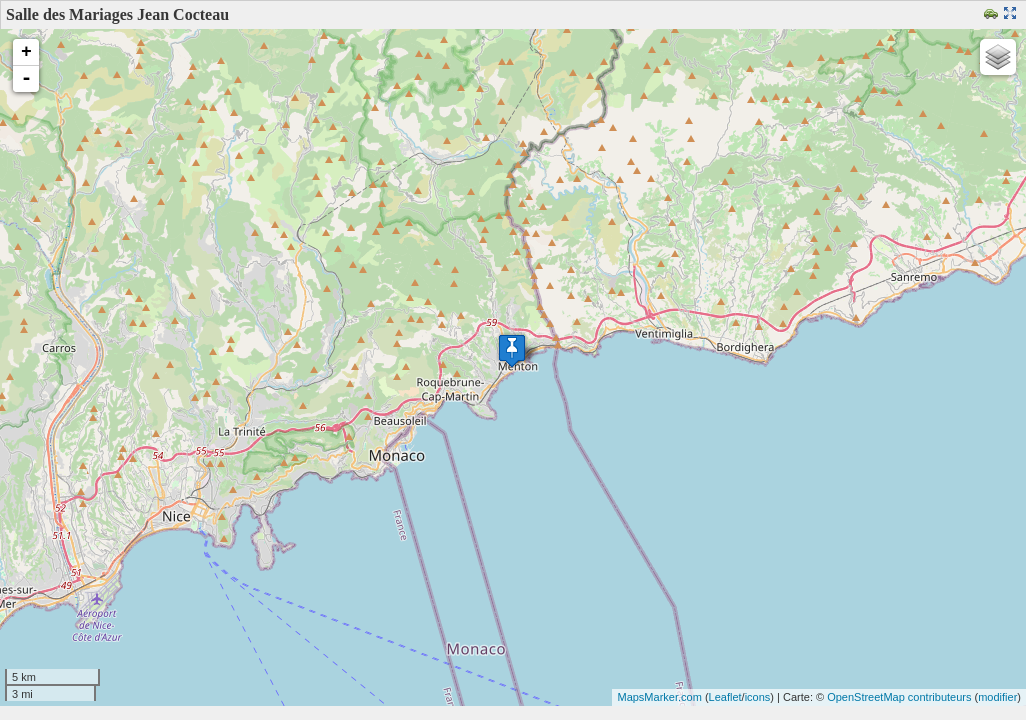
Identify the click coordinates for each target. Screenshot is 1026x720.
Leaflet (725, 697)
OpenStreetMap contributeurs (899, 697)
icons (758, 697)
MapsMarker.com (659, 697)
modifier (997, 697)
